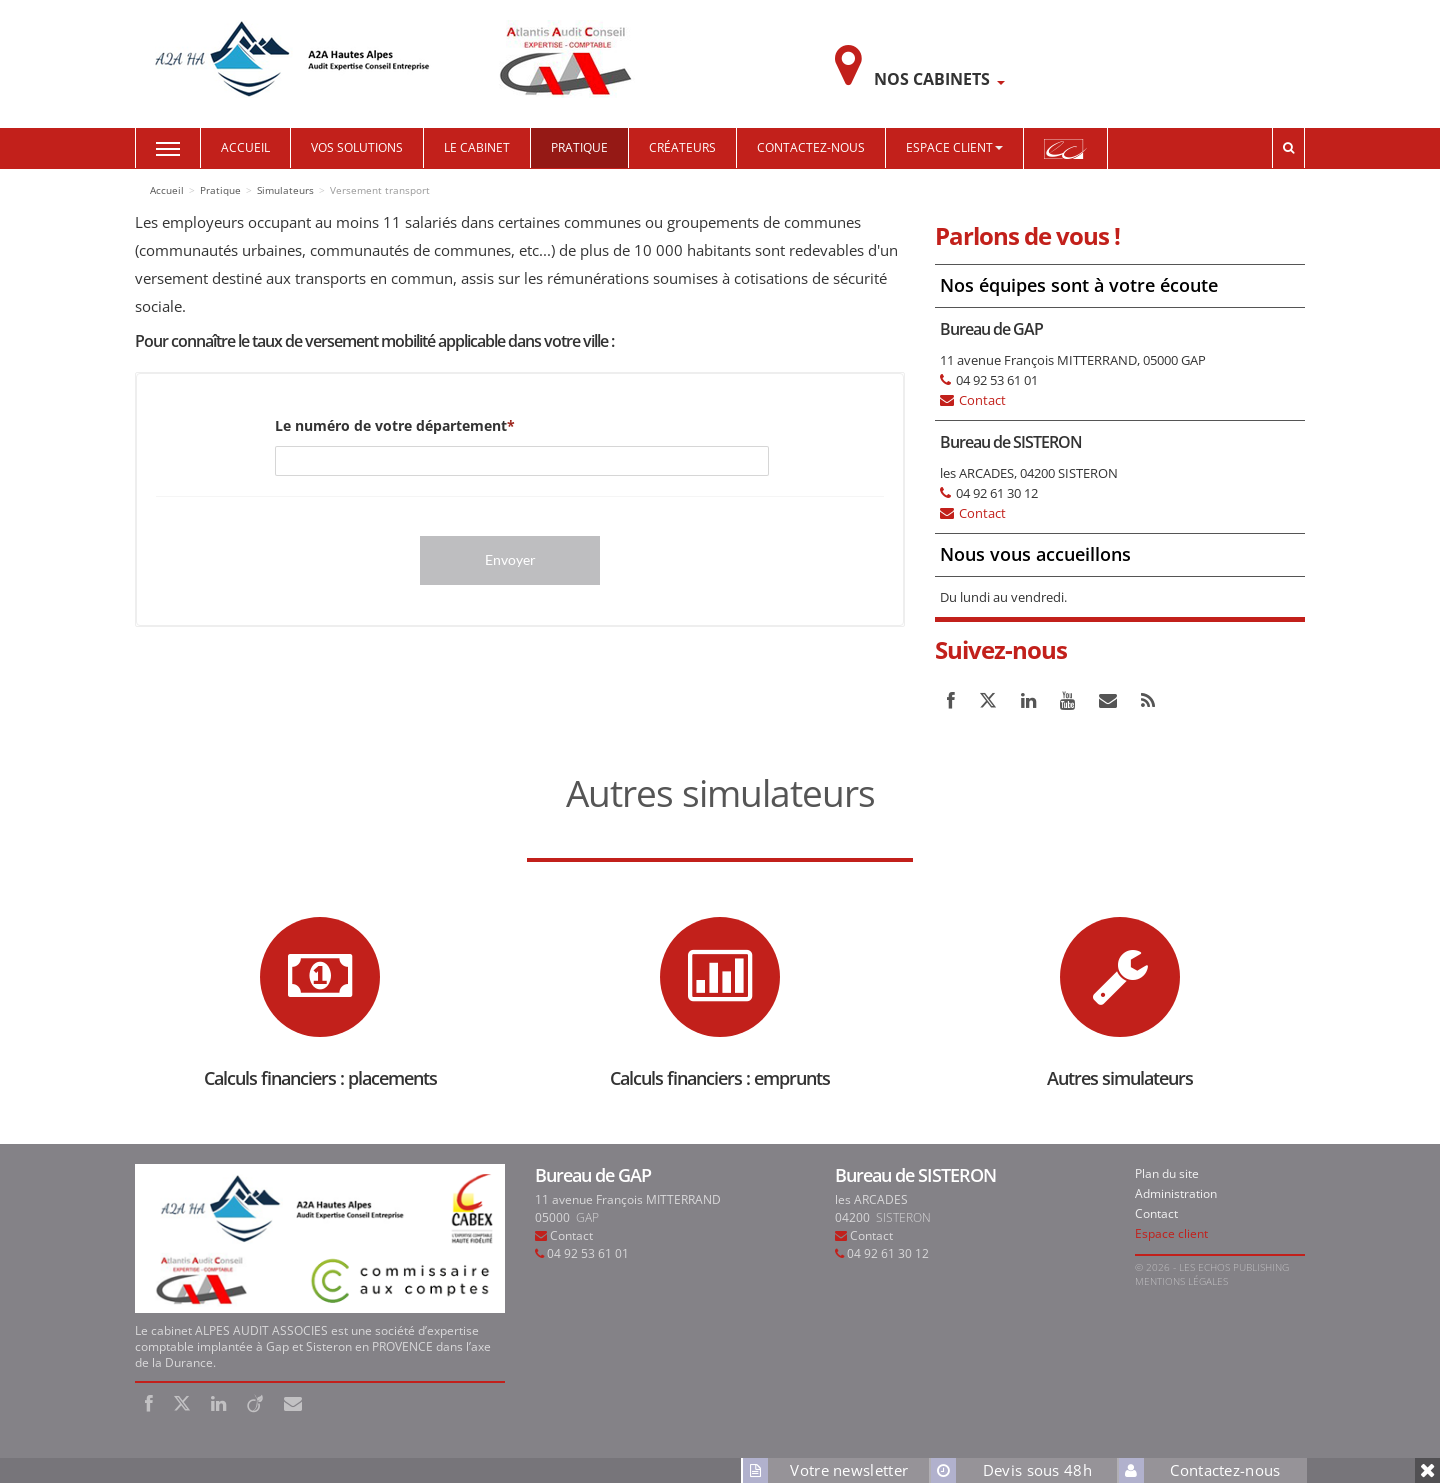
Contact (982, 400)
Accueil (245, 147)
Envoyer (510, 559)
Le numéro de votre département (391, 425)
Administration (1176, 1193)
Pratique (579, 147)
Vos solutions (357, 147)
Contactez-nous (811, 147)
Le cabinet (477, 147)
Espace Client (954, 147)
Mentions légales (1181, 1281)
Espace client (1171, 1233)
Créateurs (682, 147)
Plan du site (1167, 1173)
